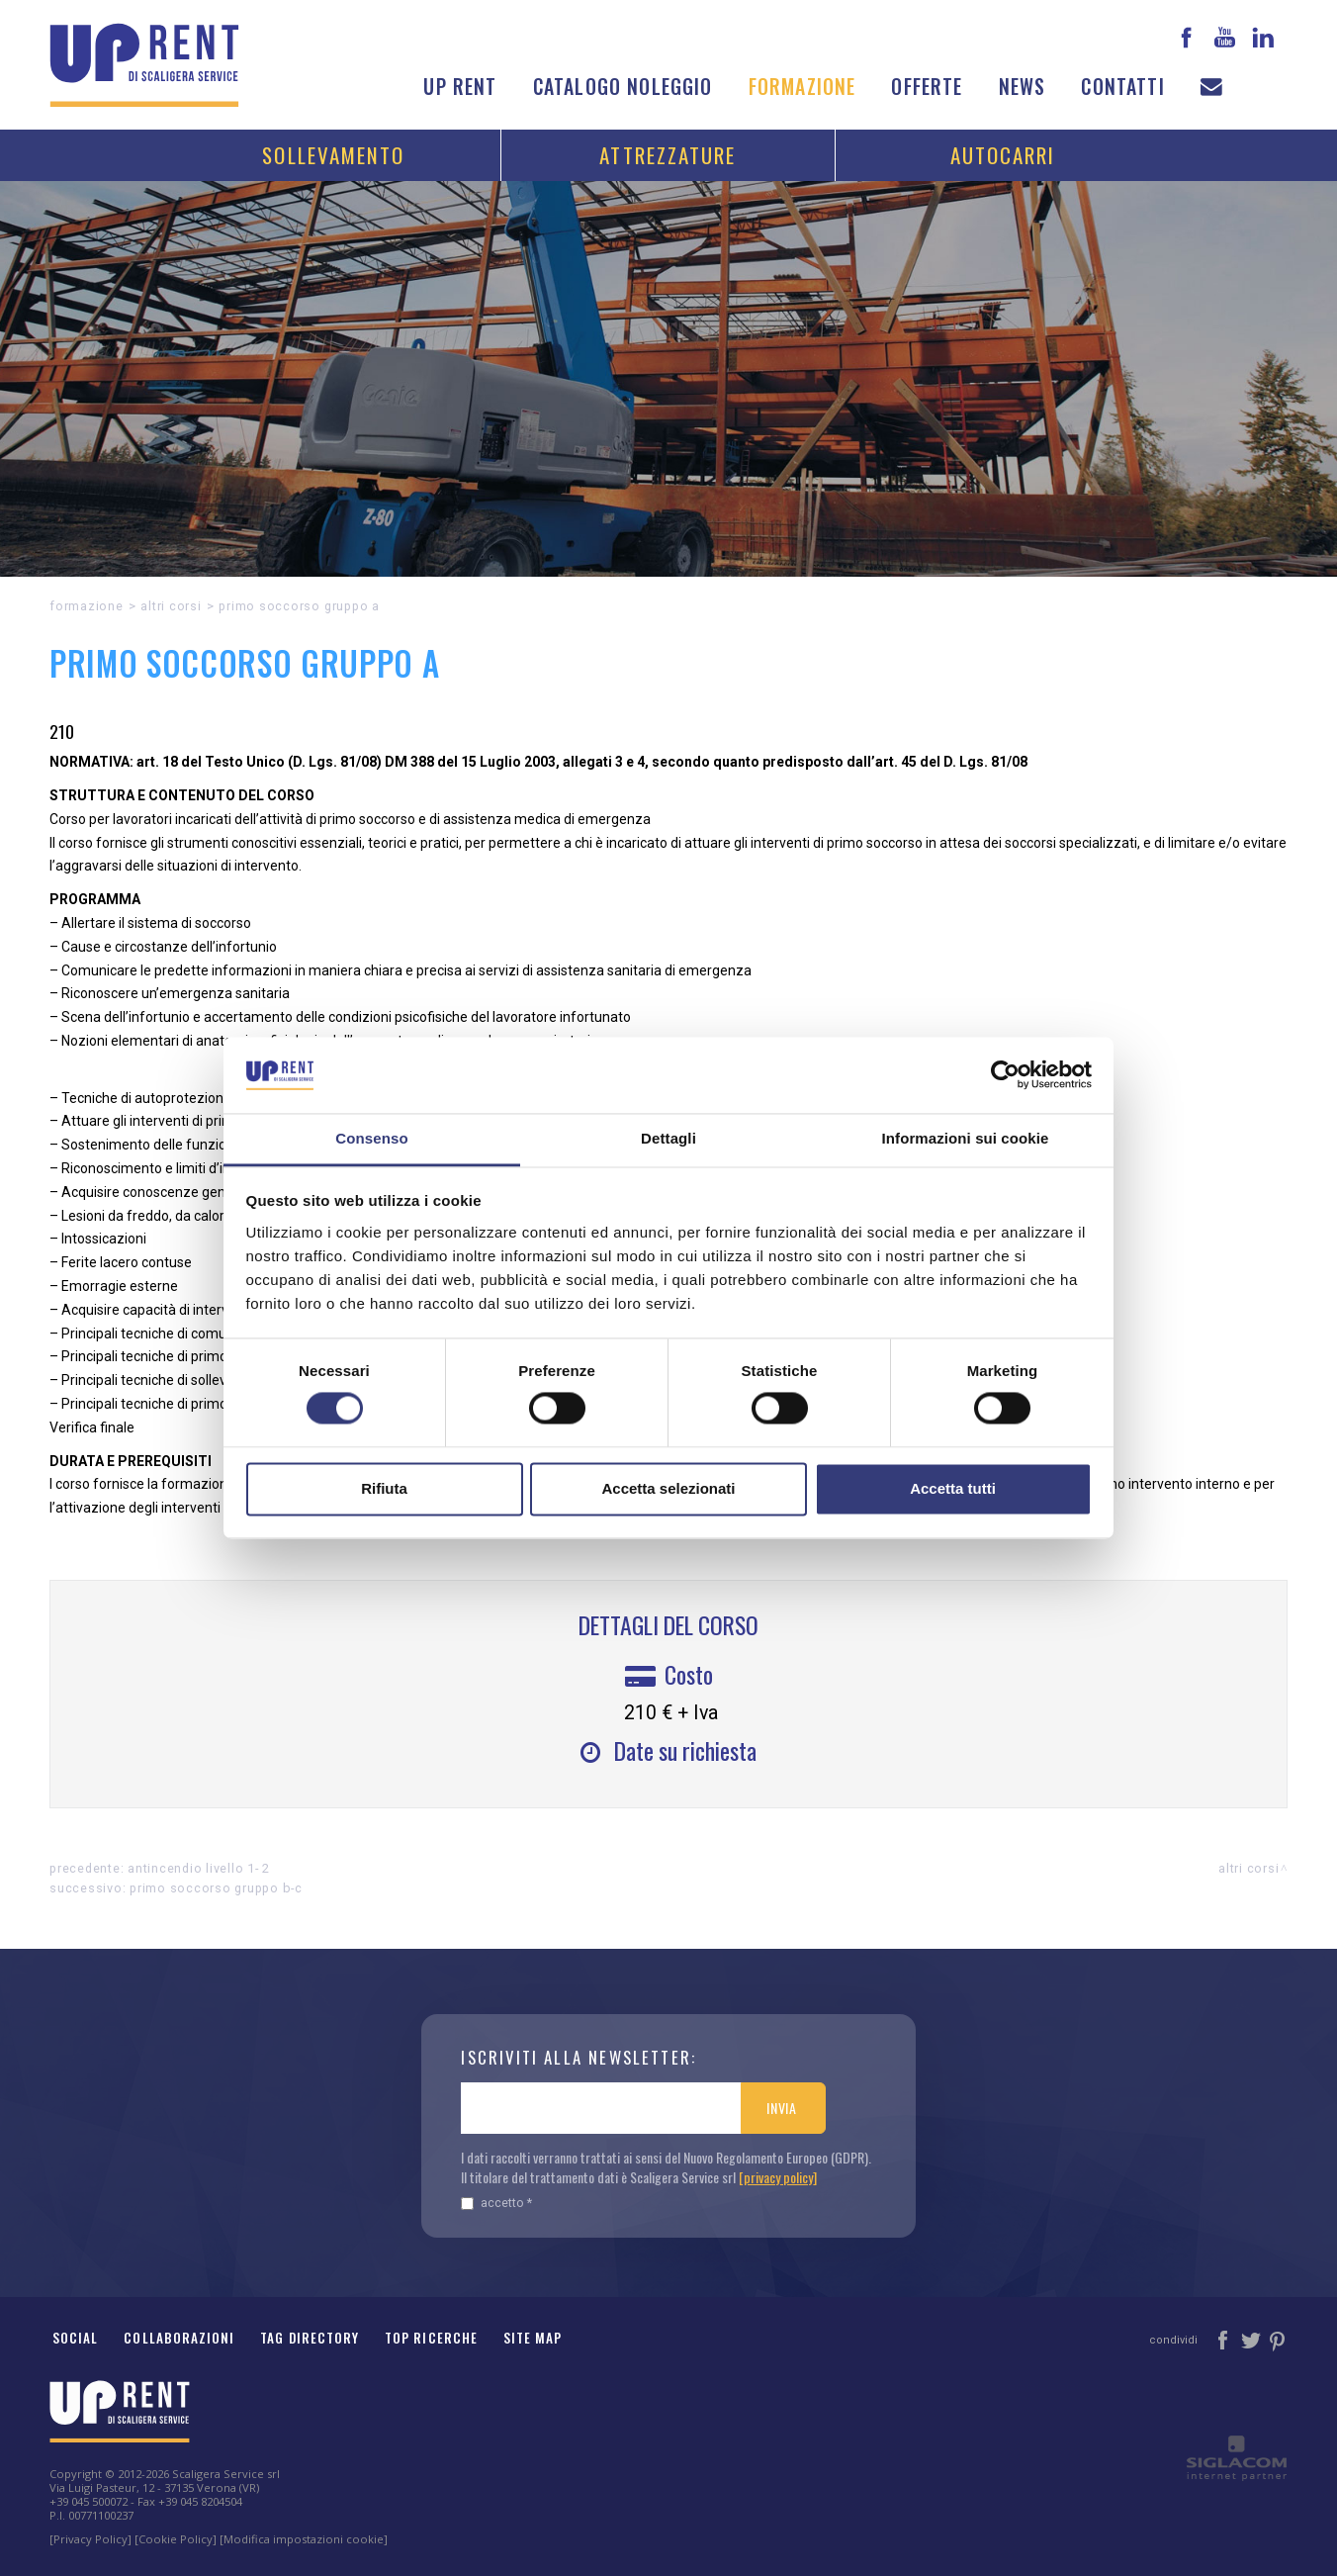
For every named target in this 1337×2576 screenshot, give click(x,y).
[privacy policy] (778, 2176)
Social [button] (75, 2337)
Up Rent (459, 86)
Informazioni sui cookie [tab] (965, 1138)
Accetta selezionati (668, 1488)
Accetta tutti (953, 1488)
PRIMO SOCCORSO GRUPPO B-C (216, 1888)
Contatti (1122, 86)
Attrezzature (667, 154)
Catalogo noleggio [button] (623, 86)
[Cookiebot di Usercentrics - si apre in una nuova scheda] (1005, 1075)
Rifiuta (384, 1488)
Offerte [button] (926, 86)
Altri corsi (170, 605)
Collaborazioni (179, 2337)
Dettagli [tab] (668, 1138)
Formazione (802, 86)
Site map (533, 2337)
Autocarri (1003, 154)
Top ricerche (431, 2337)
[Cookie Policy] (175, 2538)
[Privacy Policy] (90, 2538)
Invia (781, 2107)
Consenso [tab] (371, 1138)
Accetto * (496, 2202)
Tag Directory (309, 2337)
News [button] (1022, 86)
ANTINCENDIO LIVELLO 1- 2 (199, 1868)
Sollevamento (333, 154)
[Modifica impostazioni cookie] (304, 2538)
